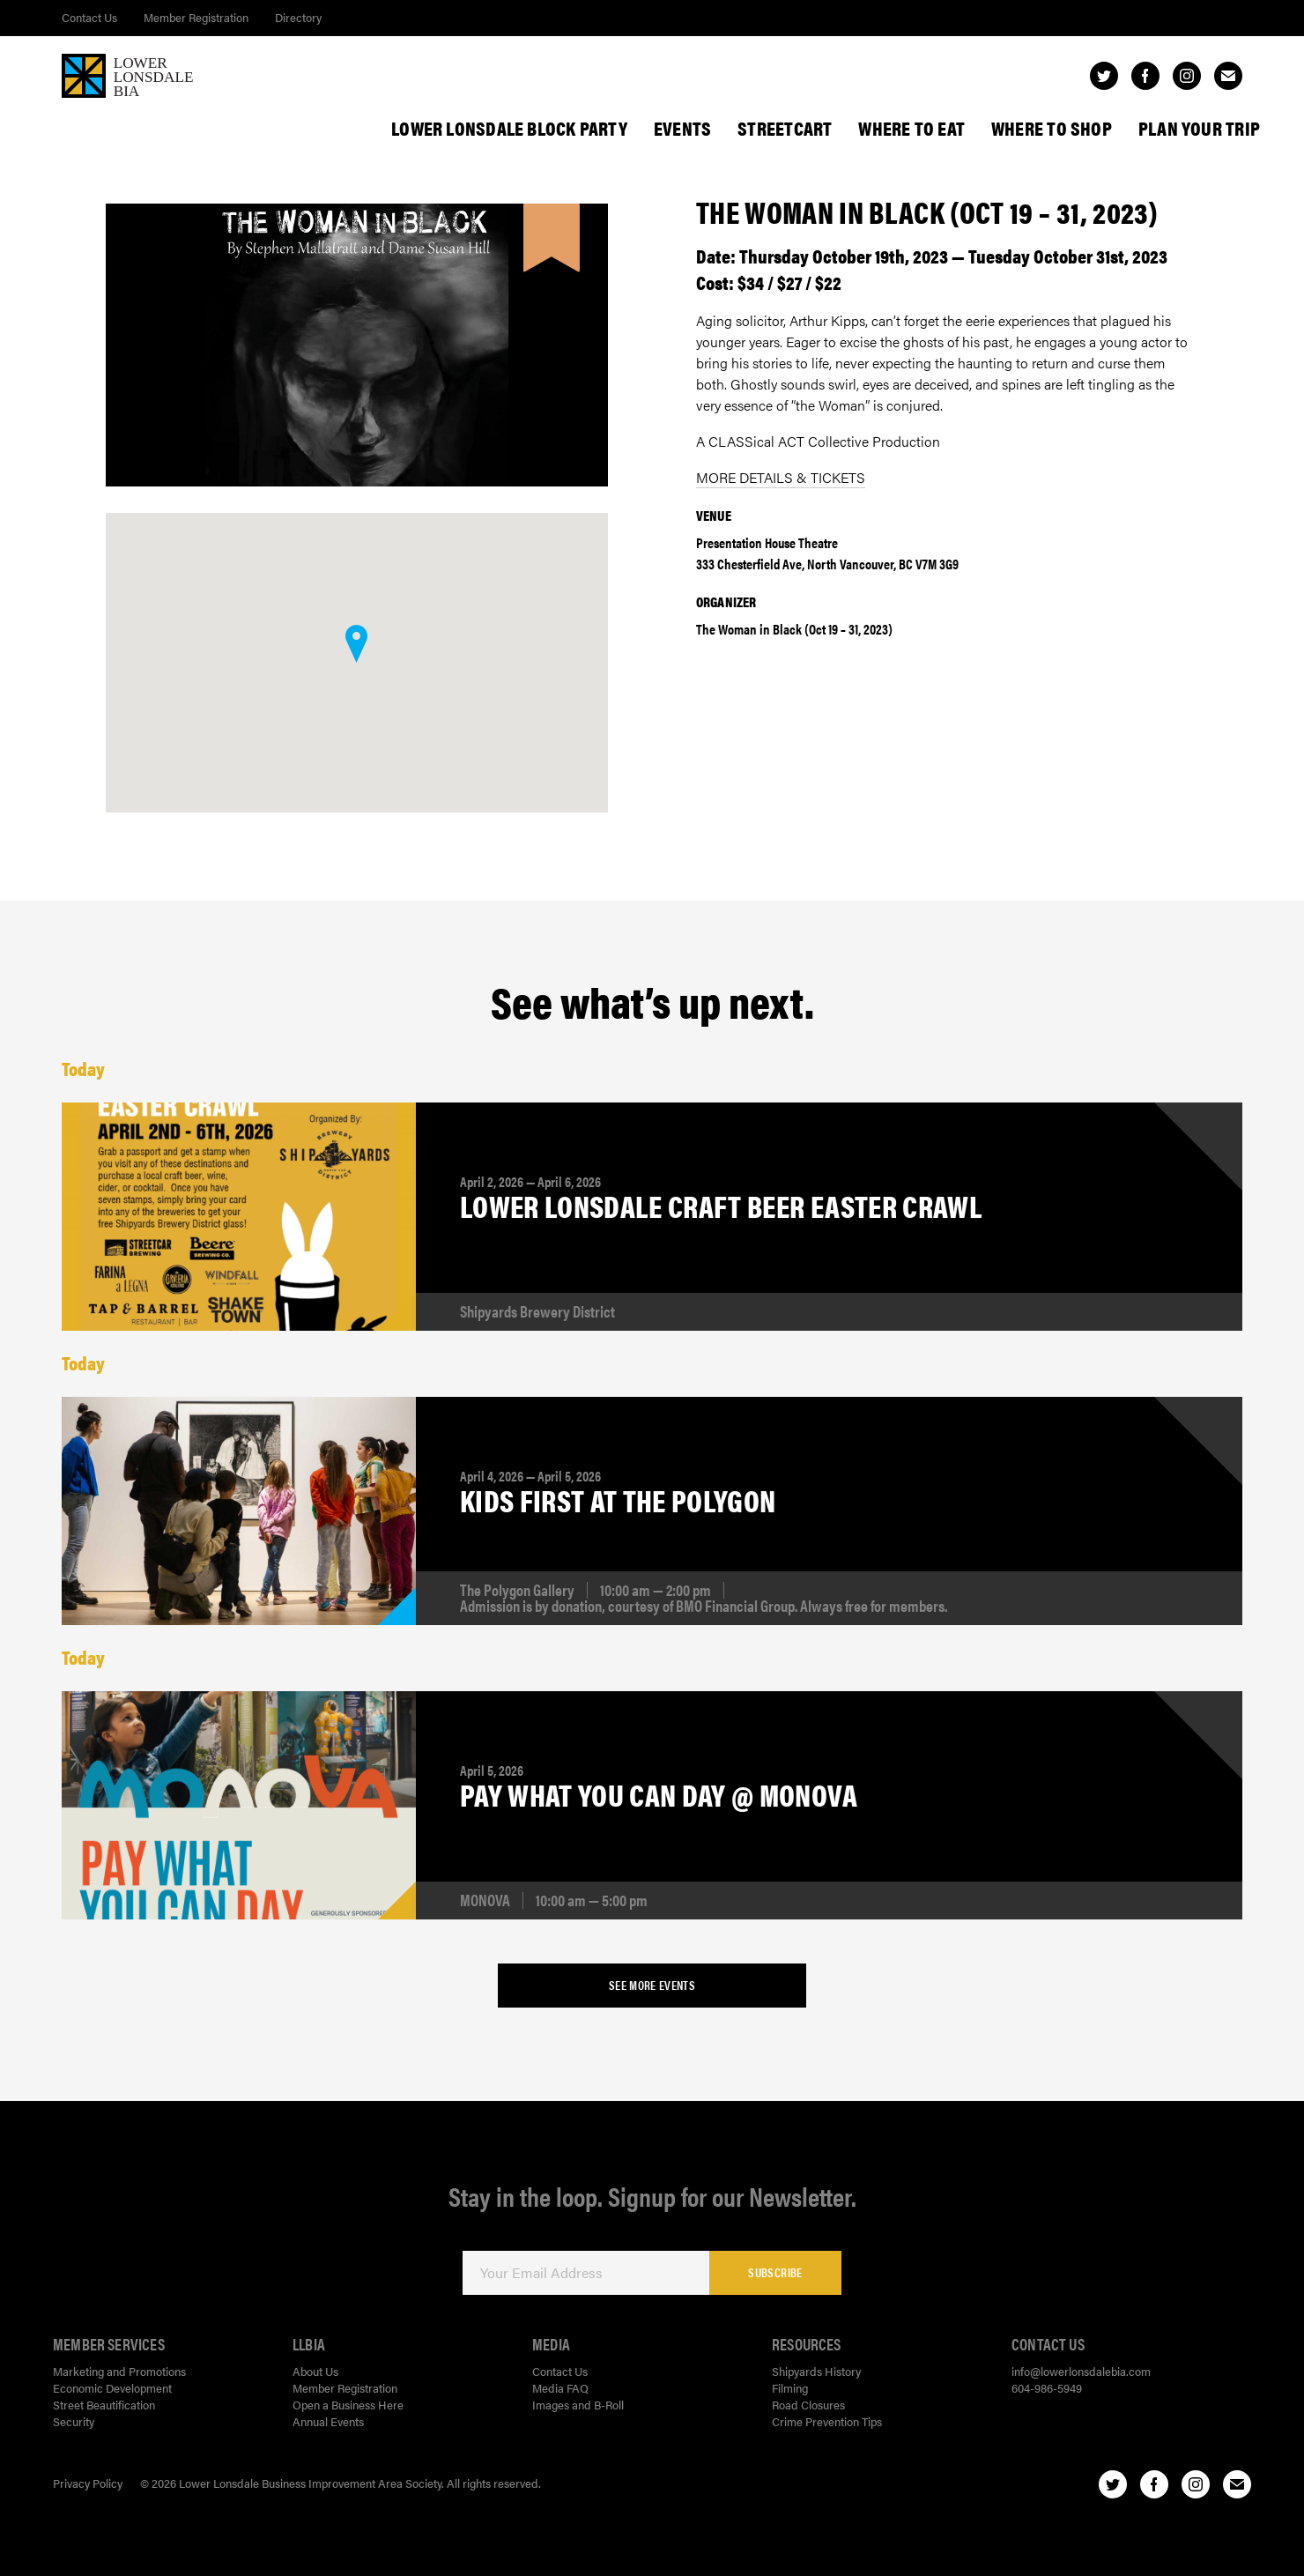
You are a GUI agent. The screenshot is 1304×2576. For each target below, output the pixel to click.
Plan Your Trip (1199, 127)
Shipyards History (816, 2371)
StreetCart (784, 127)
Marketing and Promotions (119, 2371)
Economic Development (112, 2387)
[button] (356, 644)
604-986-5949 (1046, 2387)
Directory (298, 17)
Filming (790, 2387)
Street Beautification (104, 2404)
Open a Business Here (348, 2404)
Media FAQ (560, 2387)
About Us (315, 2371)
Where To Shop (1051, 127)
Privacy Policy (87, 2483)
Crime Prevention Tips (827, 2421)
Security (73, 2421)
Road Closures (808, 2404)
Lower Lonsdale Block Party (509, 127)
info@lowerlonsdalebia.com (1081, 2371)
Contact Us (89, 17)
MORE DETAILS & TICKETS (780, 477)
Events (682, 127)
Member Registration (196, 17)
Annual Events (328, 2421)
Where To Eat (911, 127)
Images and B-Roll (578, 2404)
